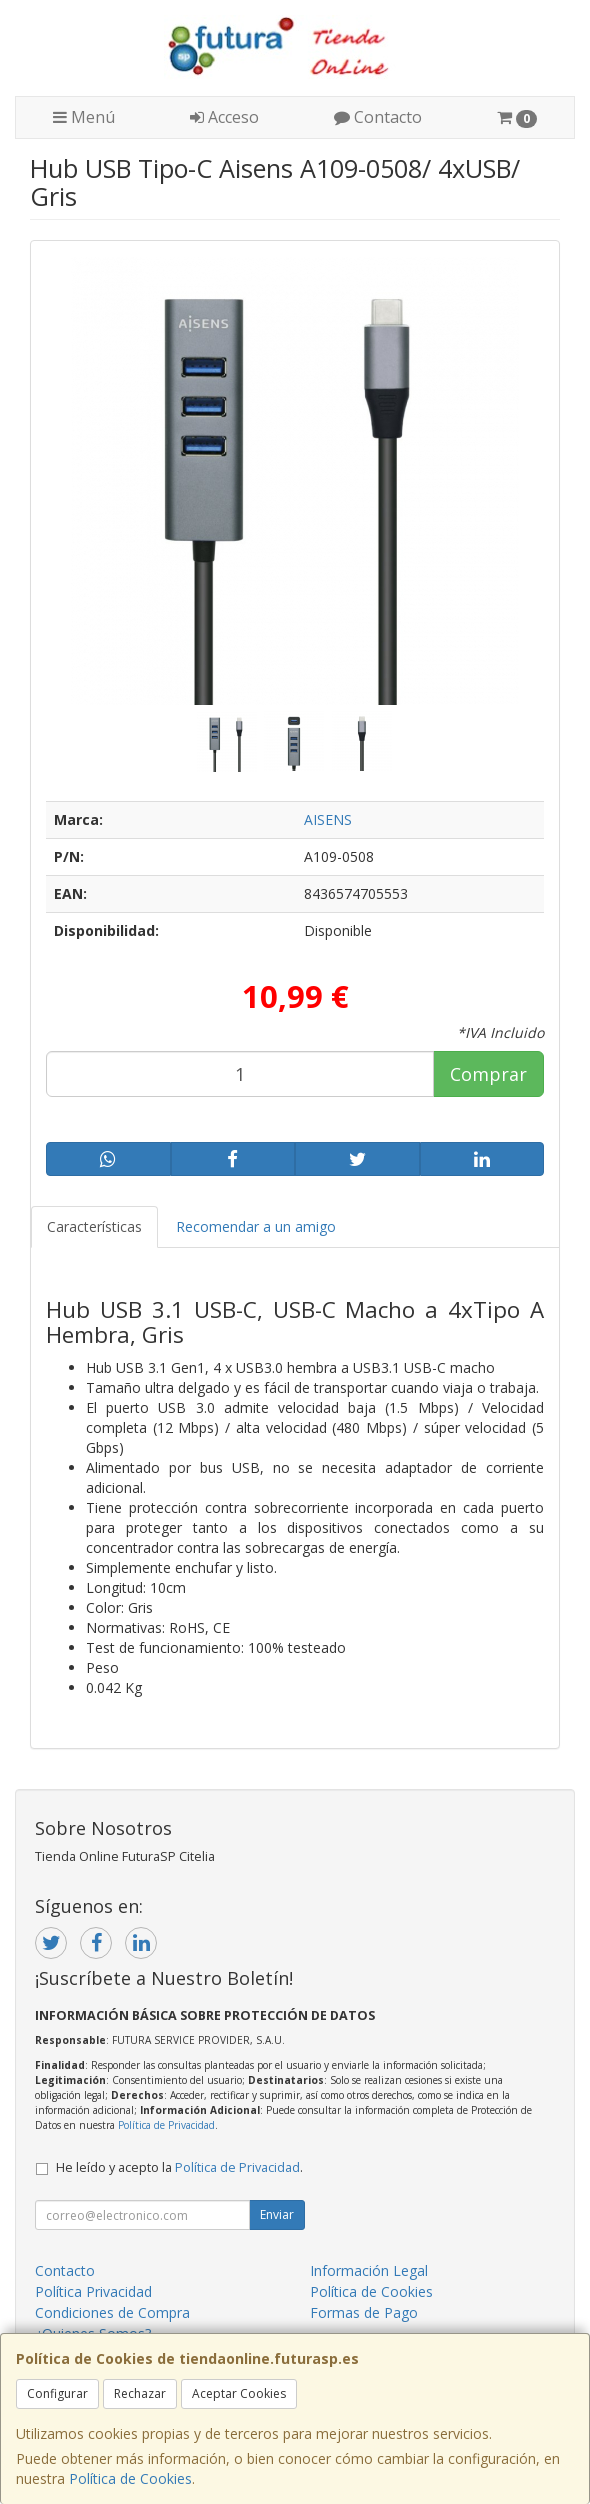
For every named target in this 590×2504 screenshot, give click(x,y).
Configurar (57, 2393)
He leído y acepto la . (179, 2167)
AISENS (328, 819)
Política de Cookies (130, 2478)
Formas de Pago (364, 2312)
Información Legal (369, 2270)
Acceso (224, 117)
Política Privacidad (93, 2291)
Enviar (277, 2214)
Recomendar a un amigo (256, 1226)
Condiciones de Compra (112, 2312)
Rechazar (140, 2393)
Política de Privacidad (166, 2125)
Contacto (378, 117)
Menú (84, 117)
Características (94, 1226)
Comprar (488, 1074)
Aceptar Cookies (239, 2393)
